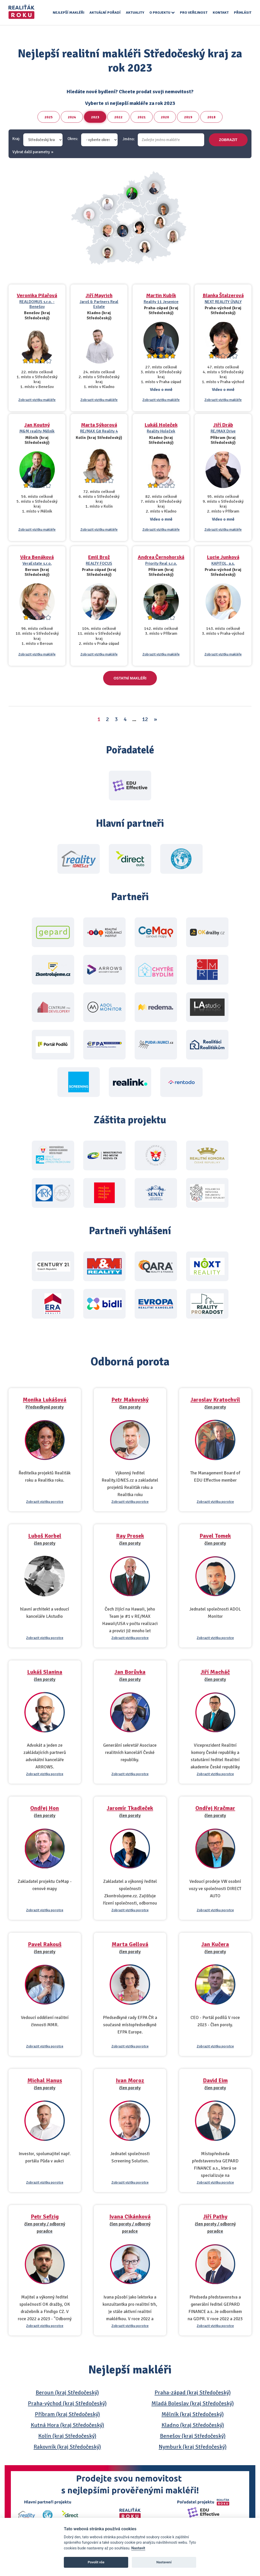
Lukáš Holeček (161, 425)
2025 (48, 117)
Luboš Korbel (44, 1535)
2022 (118, 117)
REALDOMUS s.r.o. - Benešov (37, 304)
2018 (211, 117)
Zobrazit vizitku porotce (44, 1502)
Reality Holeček (161, 431)
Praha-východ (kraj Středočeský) (67, 2403)
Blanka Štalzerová (223, 295)
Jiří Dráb (223, 425)
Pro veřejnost (194, 12)
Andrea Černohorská (161, 557)
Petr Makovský (130, 1399)
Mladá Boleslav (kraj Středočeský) (192, 2403)
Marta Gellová (130, 1944)
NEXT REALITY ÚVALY (223, 301)
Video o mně (161, 390)
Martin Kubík (161, 295)
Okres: (72, 139)
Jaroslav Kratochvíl (215, 1399)
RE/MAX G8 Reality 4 (99, 431)
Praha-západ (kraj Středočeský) (193, 2392)
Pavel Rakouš (45, 1944)
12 (145, 719)
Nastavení (164, 2562)
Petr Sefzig (45, 2216)
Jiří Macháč (215, 1671)
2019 (188, 117)
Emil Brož (99, 557)
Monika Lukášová (44, 1399)
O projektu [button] (162, 12)
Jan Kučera (215, 1944)
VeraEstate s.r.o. (37, 563)
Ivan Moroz (130, 2080)
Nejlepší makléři (68, 12)
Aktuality (135, 12)
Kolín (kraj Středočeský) (67, 2435)
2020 (165, 117)
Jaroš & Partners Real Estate (99, 304)
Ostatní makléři (129, 678)
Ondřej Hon (44, 1808)
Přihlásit (242, 12)
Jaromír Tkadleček (130, 1808)
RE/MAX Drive (223, 431)
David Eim (215, 2080)
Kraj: (16, 139)
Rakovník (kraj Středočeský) (67, 2446)
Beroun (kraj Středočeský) (67, 2392)
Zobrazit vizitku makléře (37, 400)
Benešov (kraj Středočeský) (193, 2435)
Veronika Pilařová (37, 295)
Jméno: (129, 139)
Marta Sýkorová (99, 425)
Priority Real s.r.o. (161, 563)
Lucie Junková (223, 557)
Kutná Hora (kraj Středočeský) (67, 2425)
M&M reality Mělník (37, 431)
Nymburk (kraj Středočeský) (193, 2446)
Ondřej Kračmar (215, 1808)
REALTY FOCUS (99, 563)
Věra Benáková (37, 557)
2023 (95, 117)
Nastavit (138, 2548)
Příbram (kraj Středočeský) (67, 2414)
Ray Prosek (130, 1535)
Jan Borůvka (130, 1671)
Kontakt (221, 12)
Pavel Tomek (215, 1535)
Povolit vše (96, 2562)
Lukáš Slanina (44, 1671)
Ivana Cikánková (130, 2216)
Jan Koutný (37, 425)
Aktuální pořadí (105, 12)
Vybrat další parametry (31, 152)
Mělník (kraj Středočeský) (193, 2414)
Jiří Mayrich (99, 295)
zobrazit (228, 140)
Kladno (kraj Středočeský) (193, 2425)
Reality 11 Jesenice (161, 301)
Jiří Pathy (215, 2216)
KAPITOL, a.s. (223, 563)
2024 (72, 117)
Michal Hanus (44, 2080)
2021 (141, 117)
